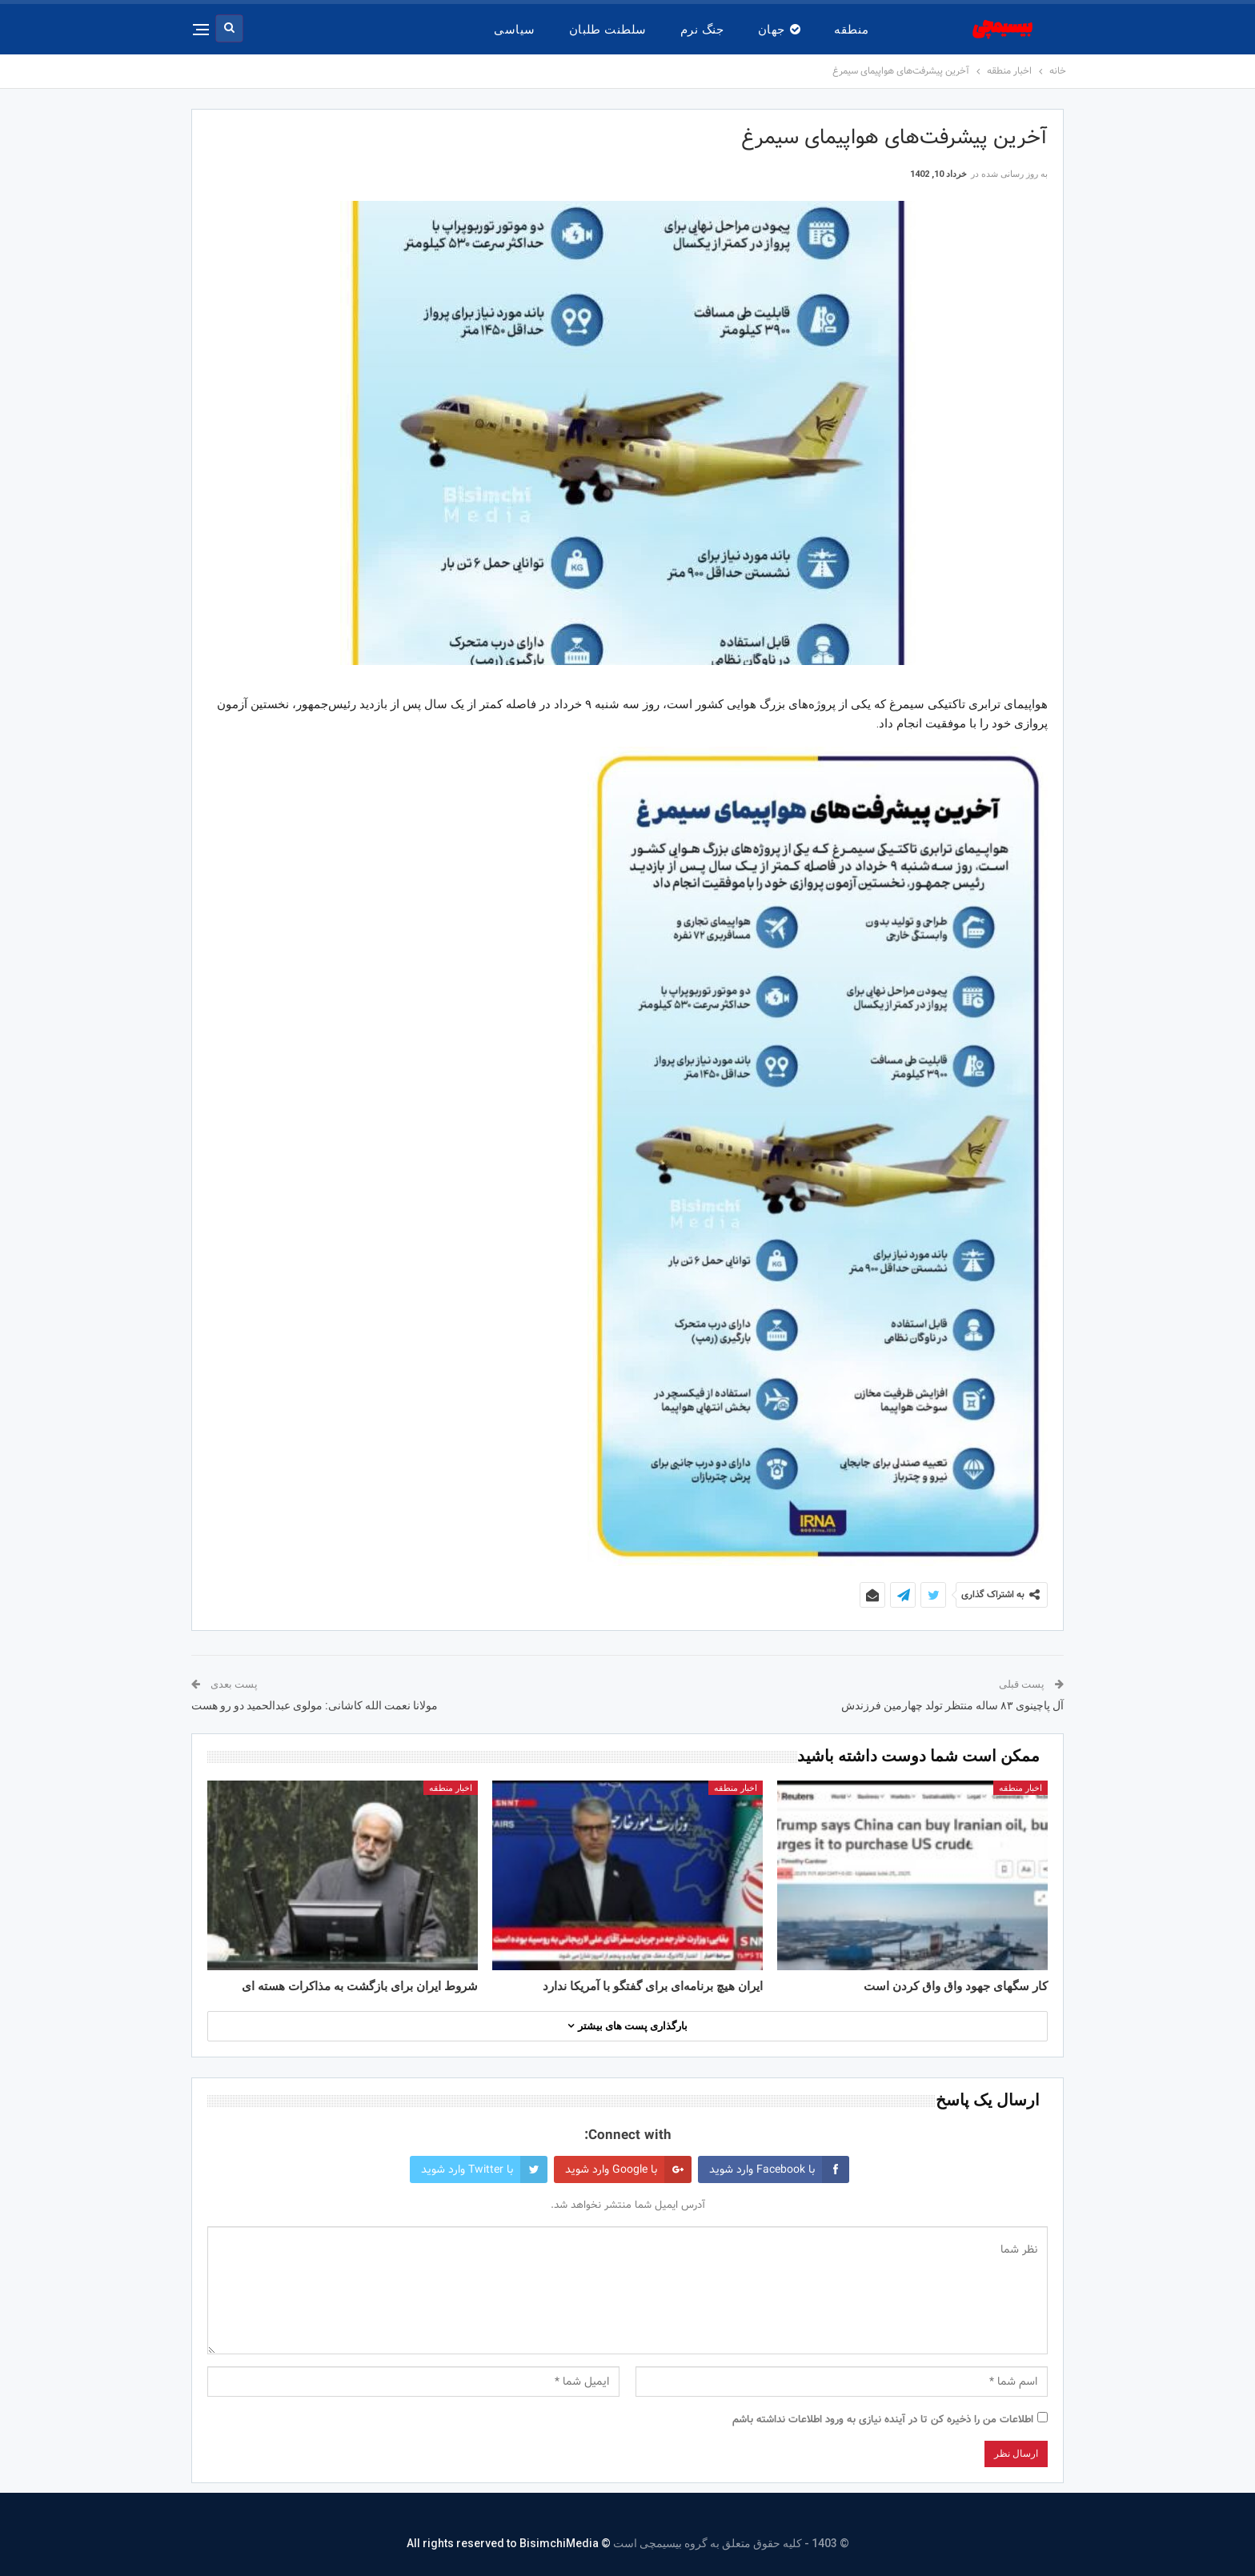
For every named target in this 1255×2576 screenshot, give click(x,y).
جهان (779, 29)
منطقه (851, 29)
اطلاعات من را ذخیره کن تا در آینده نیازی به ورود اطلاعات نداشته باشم (882, 2419)
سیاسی (514, 29)
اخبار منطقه (1020, 1788)
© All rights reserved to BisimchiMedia (509, 2543)
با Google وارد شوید (628, 2169)
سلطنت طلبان (608, 29)
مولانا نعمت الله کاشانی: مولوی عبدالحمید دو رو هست (314, 1705)
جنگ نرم (702, 29)
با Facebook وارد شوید (779, 2169)
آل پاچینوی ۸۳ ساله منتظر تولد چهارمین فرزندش (952, 1705)
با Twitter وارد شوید (484, 2169)
